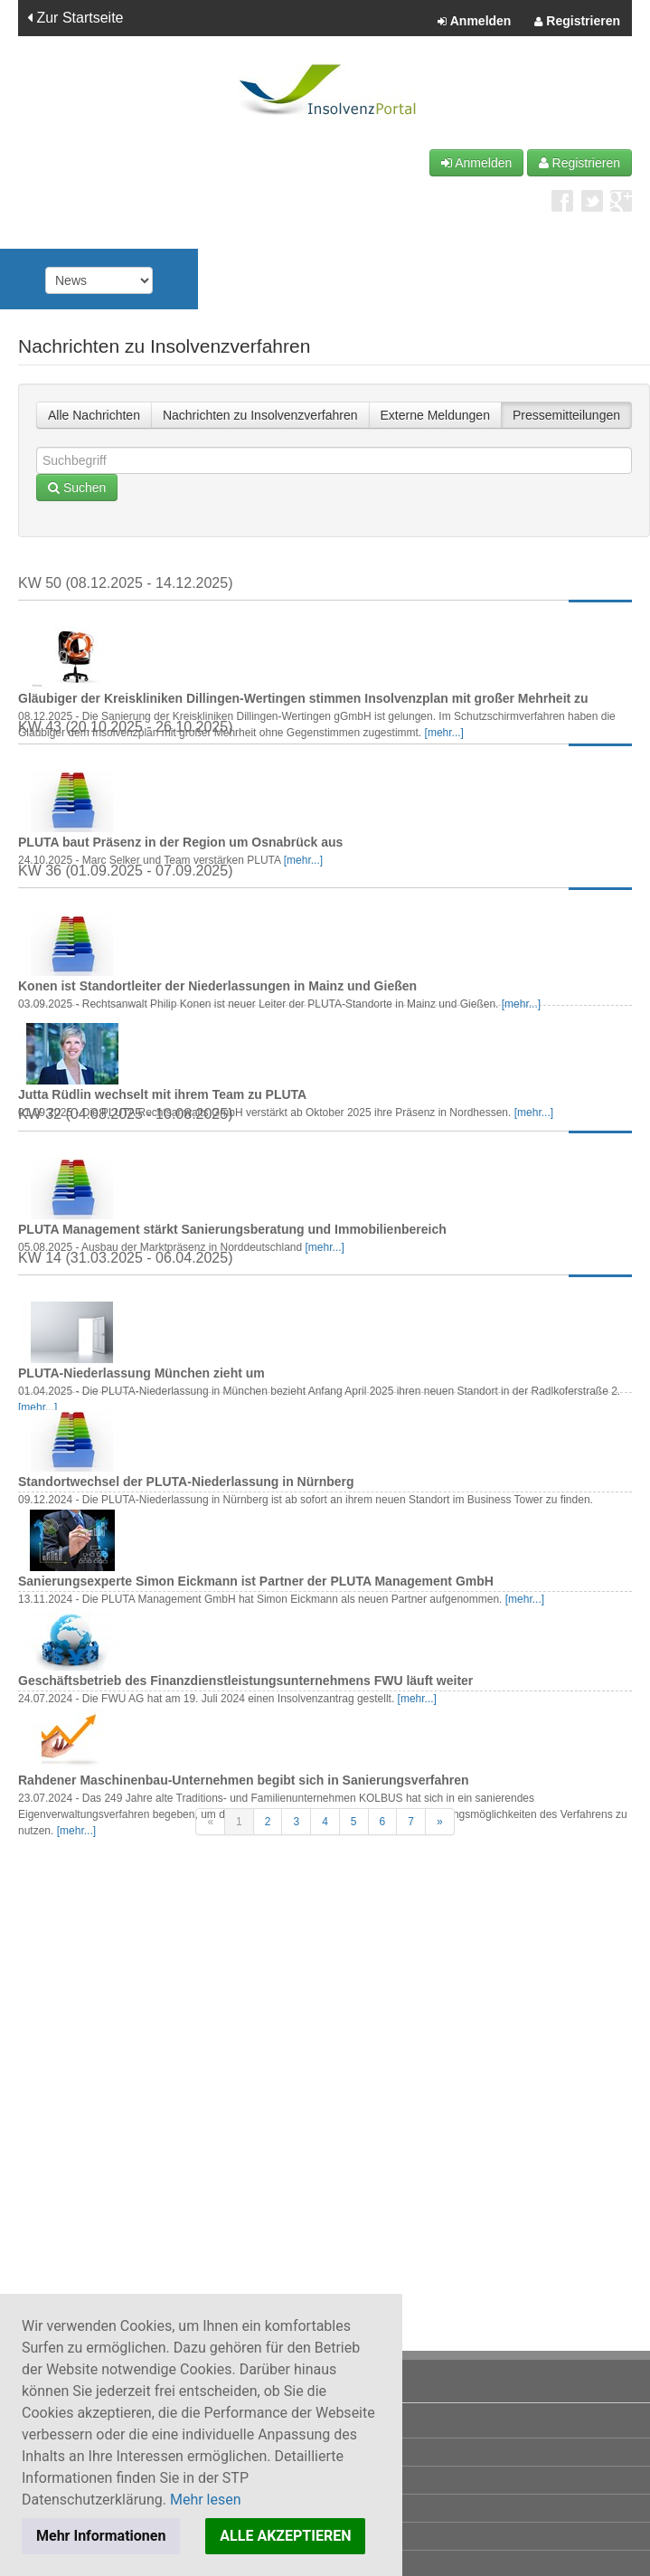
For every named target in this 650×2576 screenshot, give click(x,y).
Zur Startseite (75, 17)
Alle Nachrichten (94, 415)
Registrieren (577, 22)
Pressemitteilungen (566, 415)
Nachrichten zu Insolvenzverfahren (260, 415)
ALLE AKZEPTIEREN (285, 2535)
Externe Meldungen (435, 415)
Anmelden (474, 22)
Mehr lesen (205, 2499)
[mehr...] (444, 732)
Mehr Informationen (100, 2535)
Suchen (77, 487)
